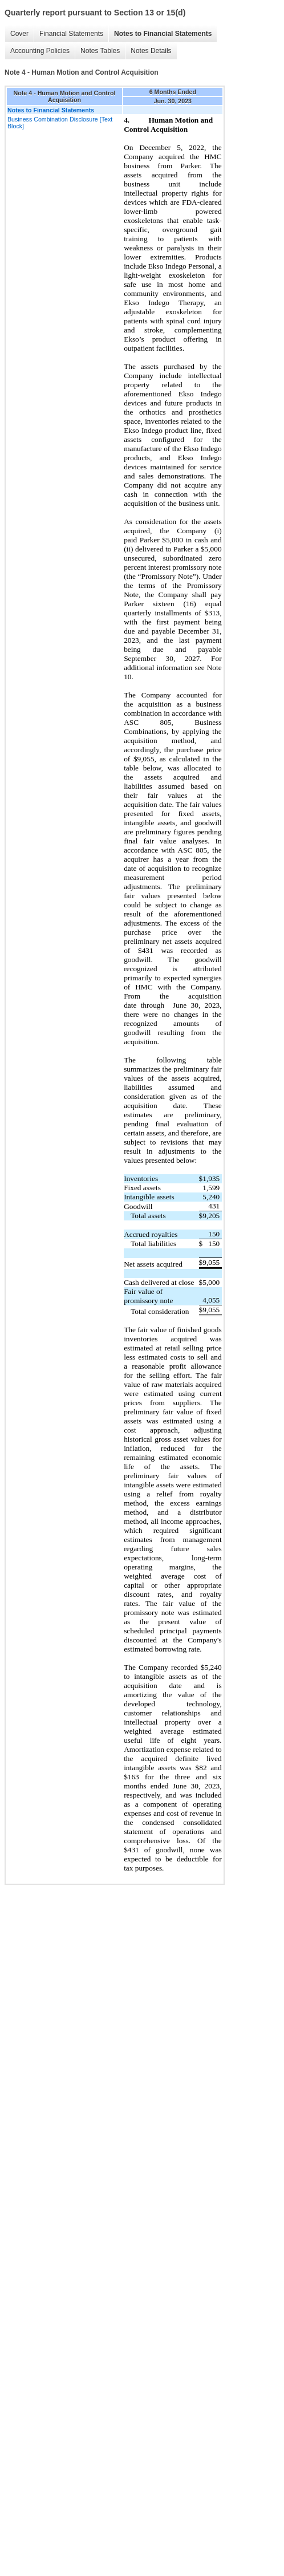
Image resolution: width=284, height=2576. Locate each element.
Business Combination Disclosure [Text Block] (59, 122)
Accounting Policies (40, 51)
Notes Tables (100, 51)
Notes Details (151, 51)
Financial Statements (71, 34)
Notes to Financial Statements (163, 34)
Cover (19, 34)
